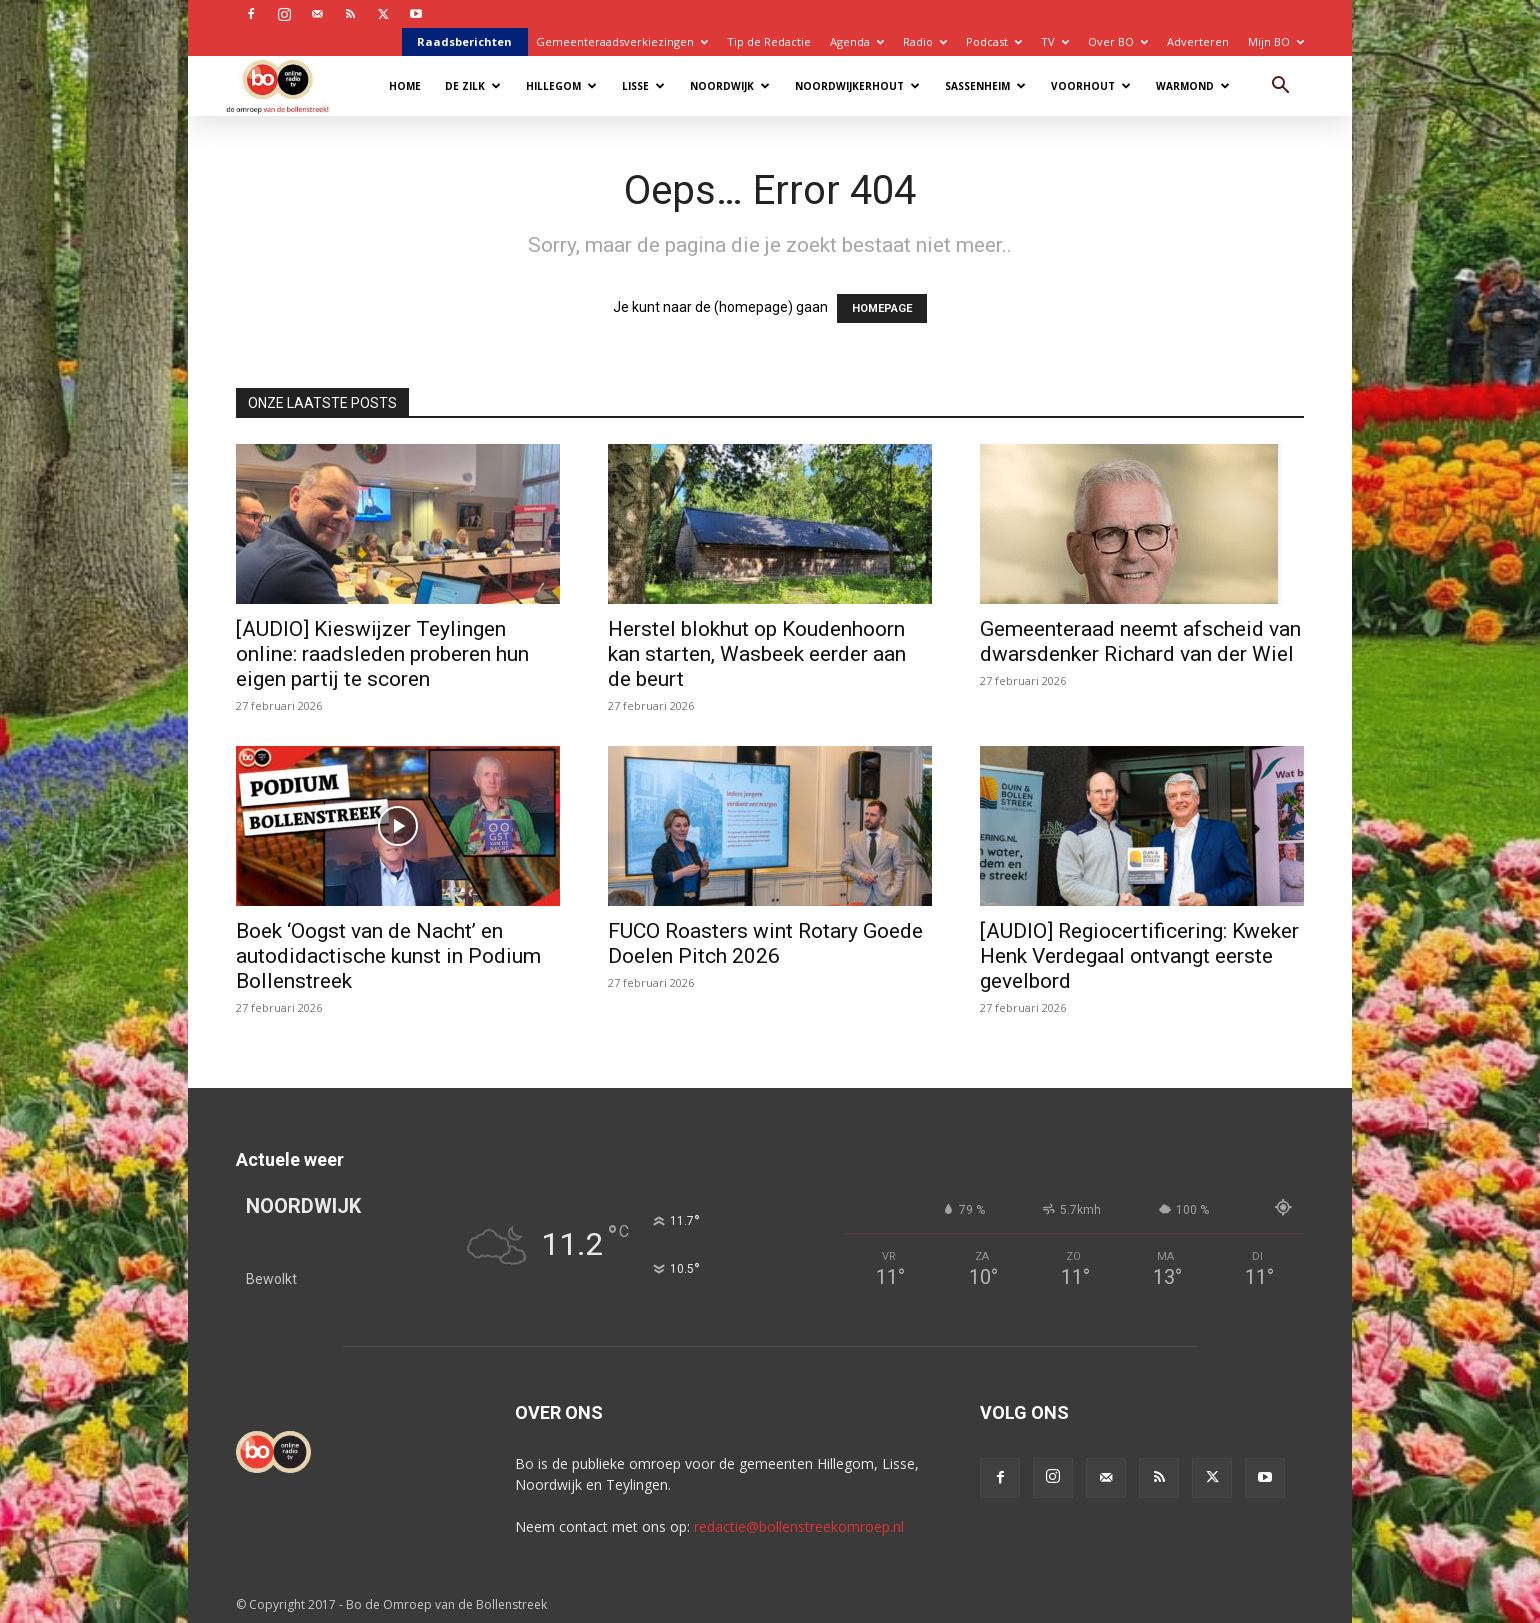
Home (405, 86)
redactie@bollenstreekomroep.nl (799, 1526)
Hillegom (561, 86)
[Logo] (287, 85)
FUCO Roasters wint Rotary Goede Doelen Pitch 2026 (765, 943)
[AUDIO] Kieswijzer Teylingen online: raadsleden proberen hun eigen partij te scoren (382, 654)
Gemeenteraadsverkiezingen (622, 41)
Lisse (643, 86)
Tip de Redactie (769, 41)
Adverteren (1198, 41)
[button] (1280, 87)
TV (1055, 41)
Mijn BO (1276, 41)
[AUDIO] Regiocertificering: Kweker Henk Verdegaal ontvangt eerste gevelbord (1139, 956)
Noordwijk (730, 86)
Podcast (994, 41)
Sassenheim (985, 86)
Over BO (1118, 41)
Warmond (1193, 86)
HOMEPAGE (882, 308)
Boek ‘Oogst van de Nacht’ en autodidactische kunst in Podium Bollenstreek (388, 956)
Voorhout (1091, 86)
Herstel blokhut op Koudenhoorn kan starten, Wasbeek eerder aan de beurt (757, 654)
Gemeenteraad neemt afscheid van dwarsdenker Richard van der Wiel (1140, 641)
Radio (925, 41)
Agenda (857, 41)
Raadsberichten (464, 41)
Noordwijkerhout (857, 86)
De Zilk (473, 86)
